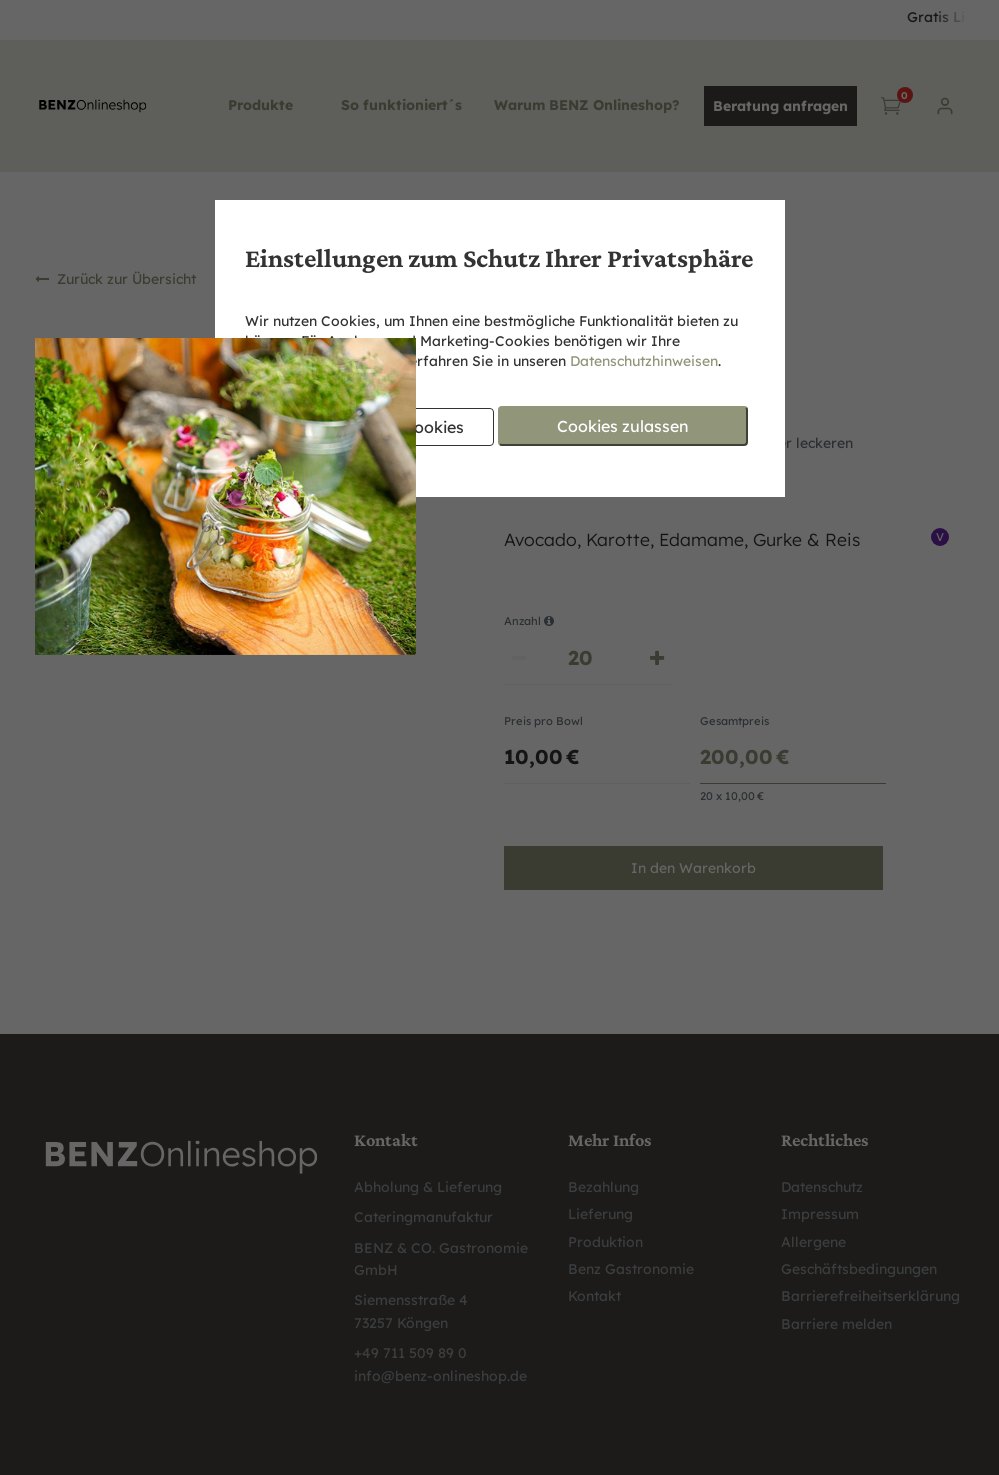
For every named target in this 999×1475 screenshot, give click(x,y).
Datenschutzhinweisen (644, 361)
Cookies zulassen (623, 426)
